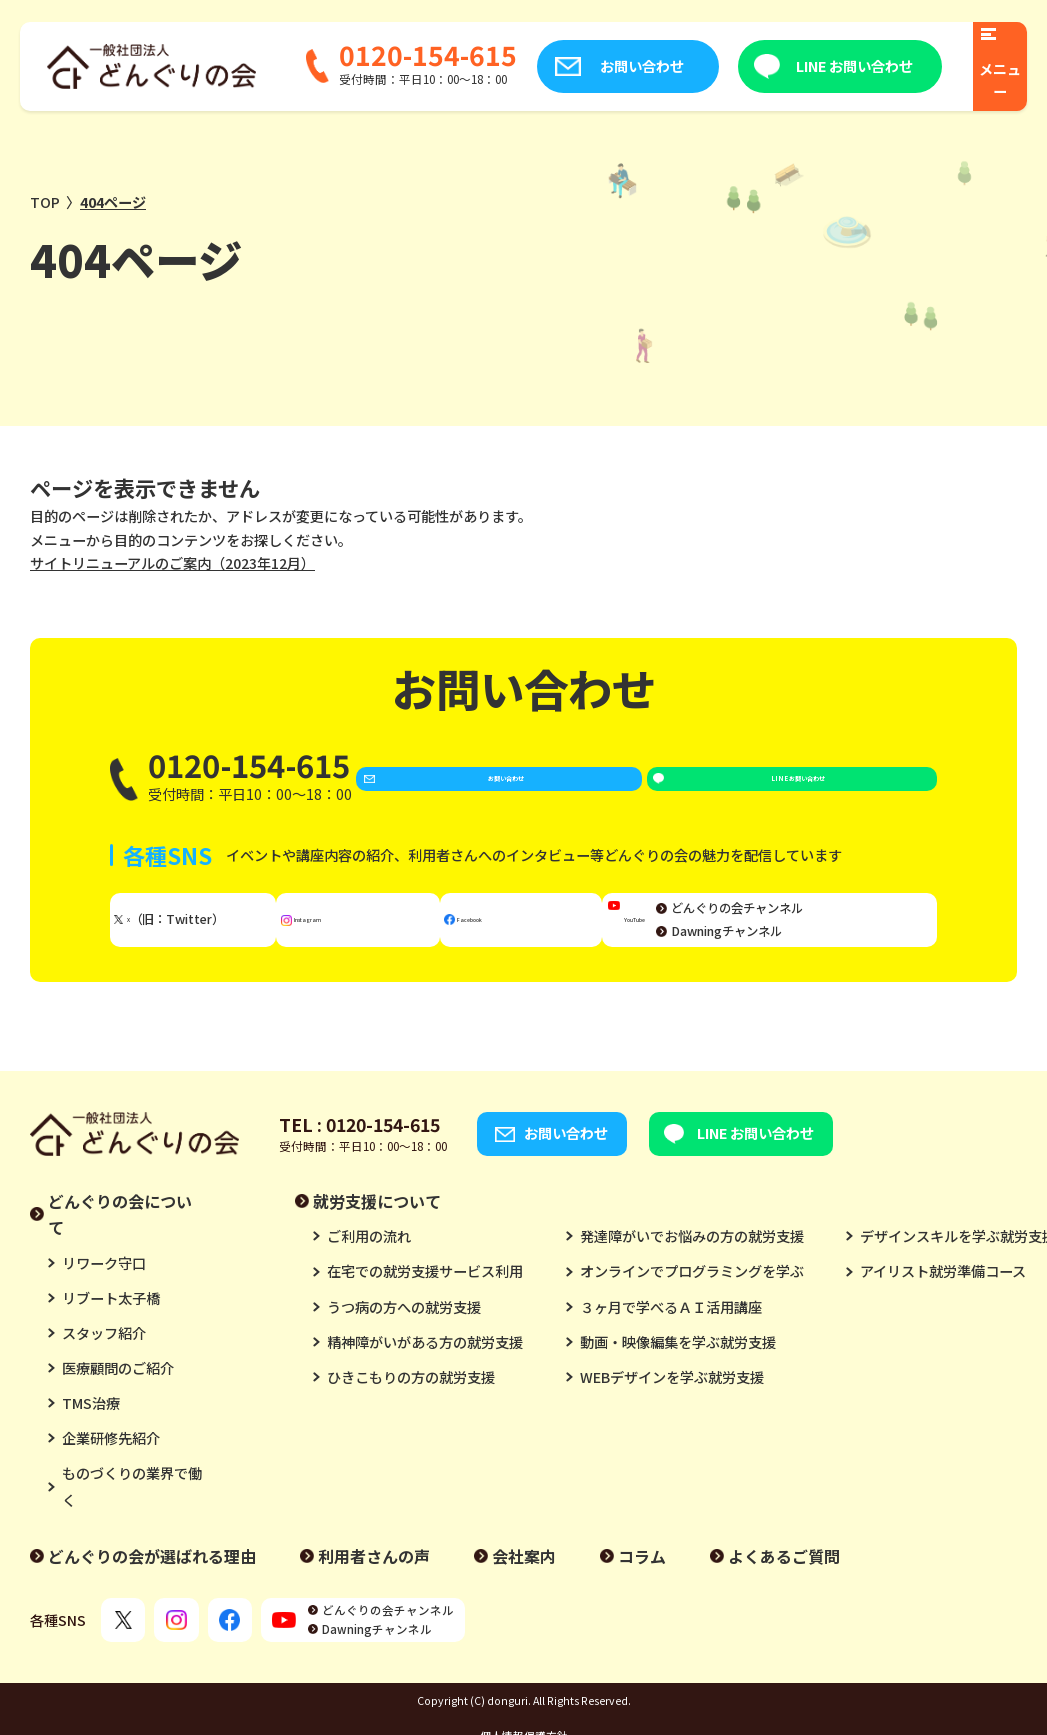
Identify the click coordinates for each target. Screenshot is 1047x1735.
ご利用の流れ (369, 1257)
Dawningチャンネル (830, 945)
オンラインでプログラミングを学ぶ (692, 1292)
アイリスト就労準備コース (943, 1292)
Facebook (531, 934)
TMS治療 (91, 1424)
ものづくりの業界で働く (132, 1507)
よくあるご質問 (784, 1577)
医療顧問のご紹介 (118, 1389)
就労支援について (377, 1222)
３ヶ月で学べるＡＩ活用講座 (671, 1327)
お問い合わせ (609, 66)
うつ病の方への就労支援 (404, 1327)
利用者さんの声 (374, 1577)
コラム (642, 1577)
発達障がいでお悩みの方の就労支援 (692, 1257)
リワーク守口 (104, 1283)
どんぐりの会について (120, 1235)
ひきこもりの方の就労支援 (411, 1397)
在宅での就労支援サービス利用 (425, 1292)
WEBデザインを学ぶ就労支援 (672, 1397)
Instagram (373, 934)
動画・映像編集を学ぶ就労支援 (678, 1362)
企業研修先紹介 (111, 1459)
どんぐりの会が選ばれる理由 (152, 1577)
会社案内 (524, 1577)
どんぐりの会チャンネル (841, 922)
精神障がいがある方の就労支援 (425, 1362)
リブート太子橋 (111, 1318)
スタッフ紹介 (104, 1353)
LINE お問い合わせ (821, 66)
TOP (45, 202)
